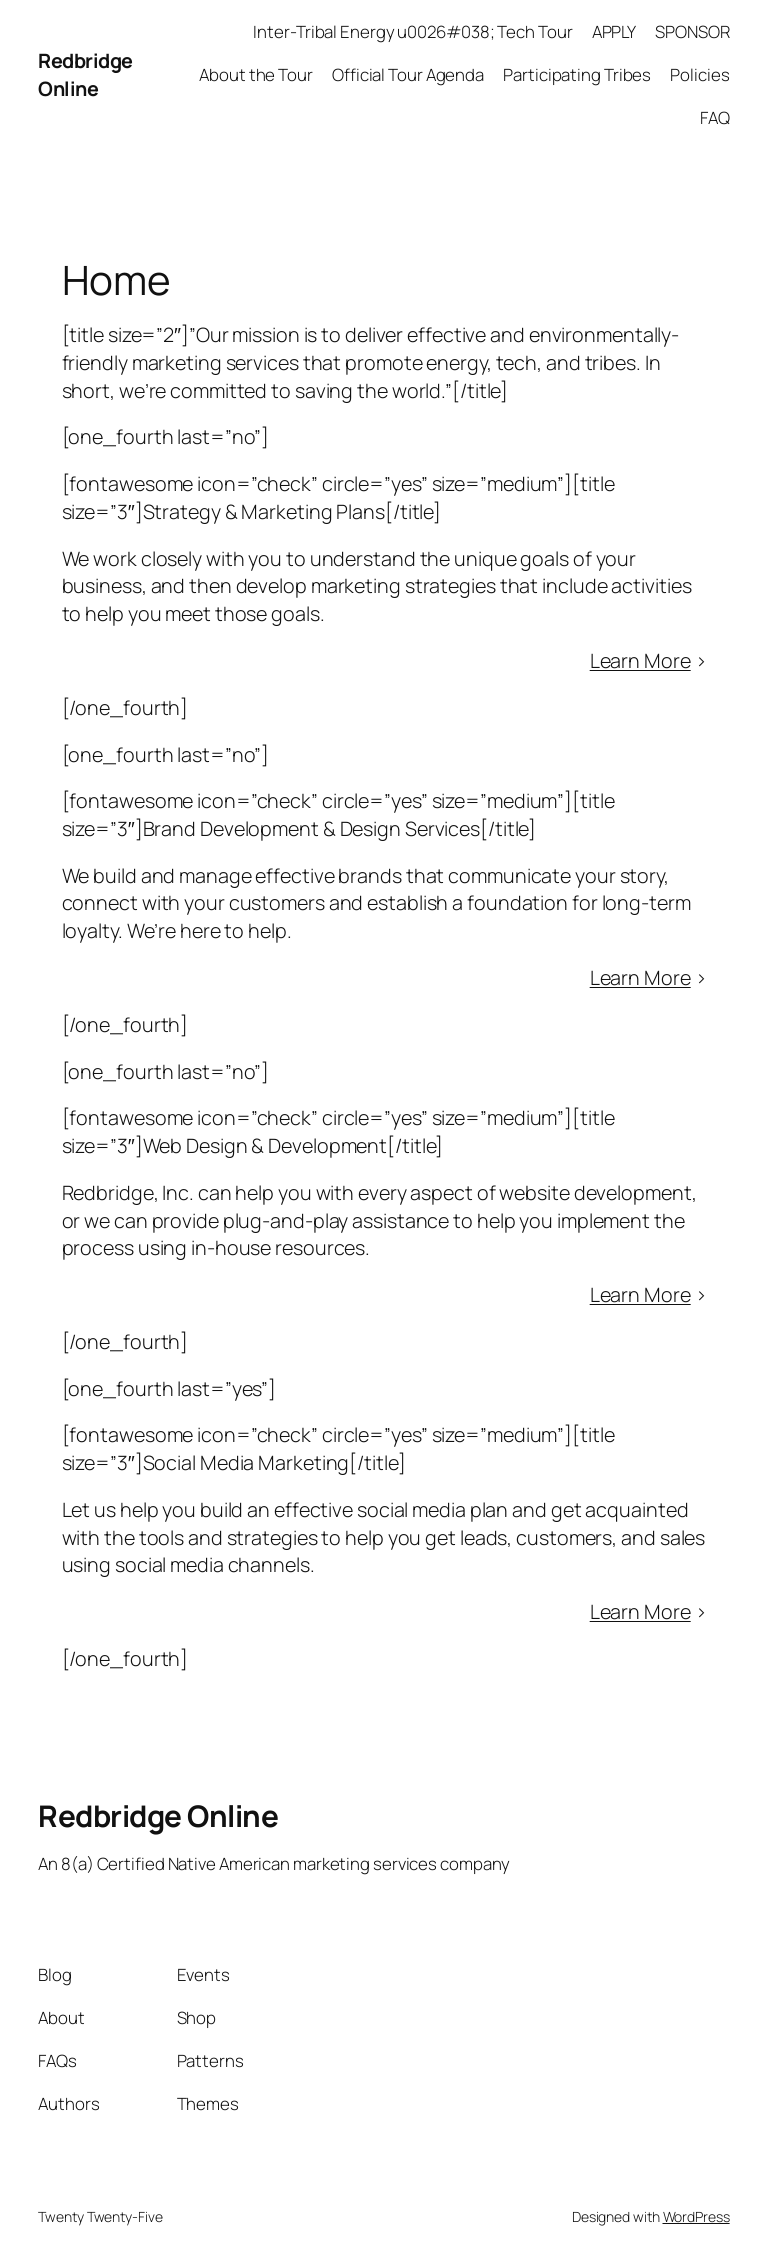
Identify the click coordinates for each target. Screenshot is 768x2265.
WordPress (696, 2216)
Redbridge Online (85, 74)
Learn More (640, 660)
